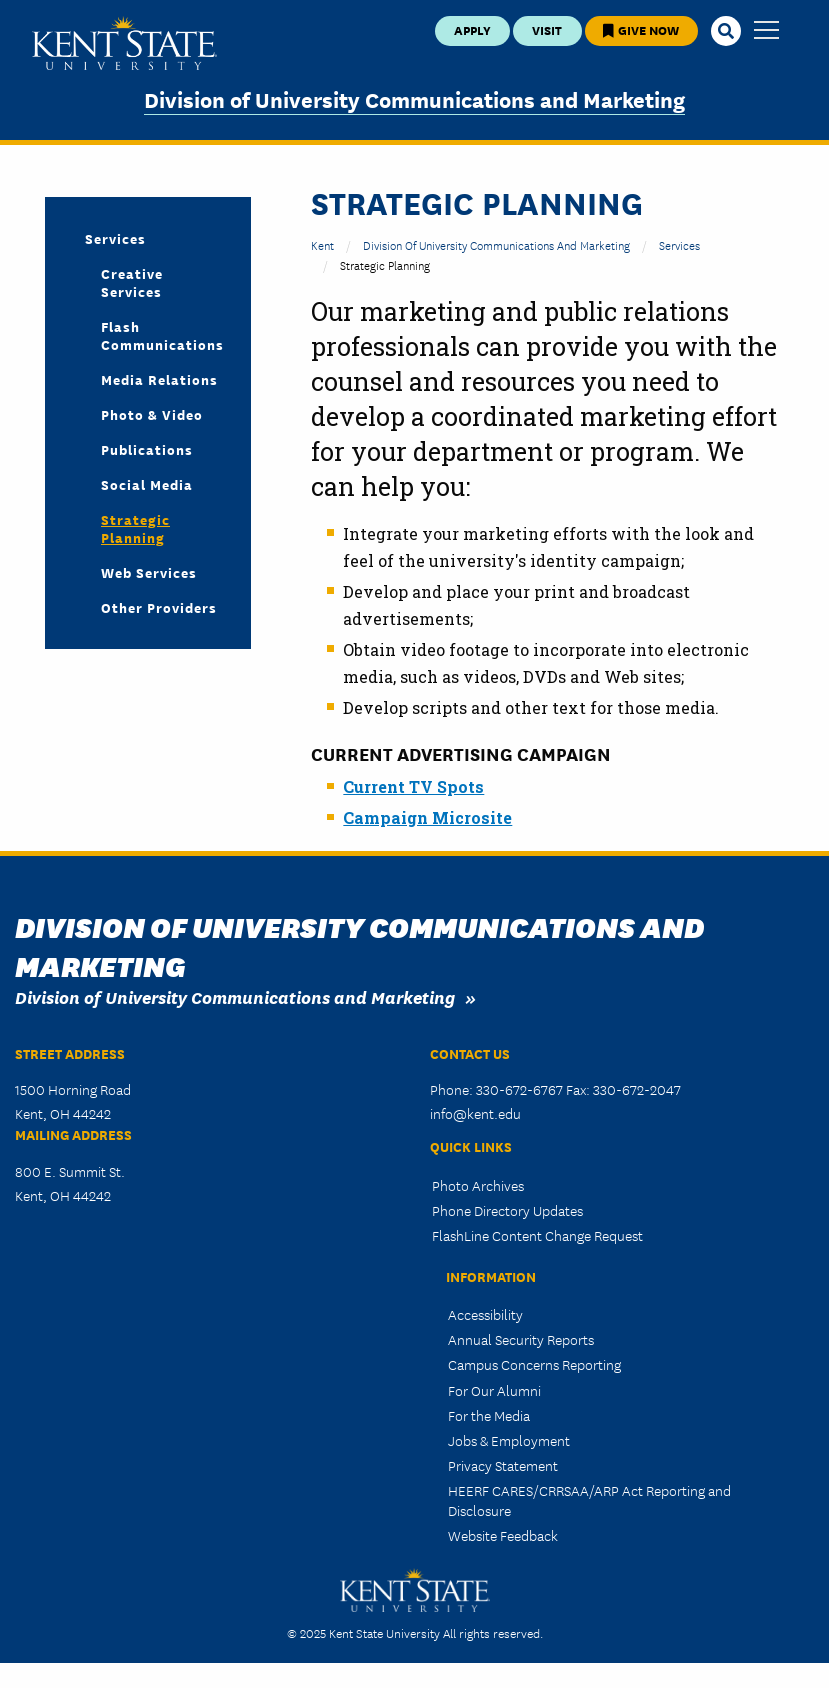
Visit (547, 29)
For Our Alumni (494, 1390)
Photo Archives (478, 1185)
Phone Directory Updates (507, 1210)
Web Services (149, 572)
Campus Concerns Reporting (534, 1364)
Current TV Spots (413, 786)
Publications (147, 449)
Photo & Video (152, 414)
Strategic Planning (135, 528)
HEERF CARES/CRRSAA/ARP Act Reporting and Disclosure (589, 1499)
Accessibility (485, 1314)
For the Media (489, 1415)
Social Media (147, 484)
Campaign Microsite (427, 817)
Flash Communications (160, 335)
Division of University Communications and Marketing (414, 98)
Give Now (641, 29)
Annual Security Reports (521, 1339)
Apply (472, 29)
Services (679, 244)
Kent (322, 244)
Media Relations (159, 379)
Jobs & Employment (509, 1440)
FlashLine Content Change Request (537, 1235)
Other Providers (159, 607)
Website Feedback (503, 1535)
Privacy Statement (503, 1465)
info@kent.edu (475, 1113)
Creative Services (132, 282)
